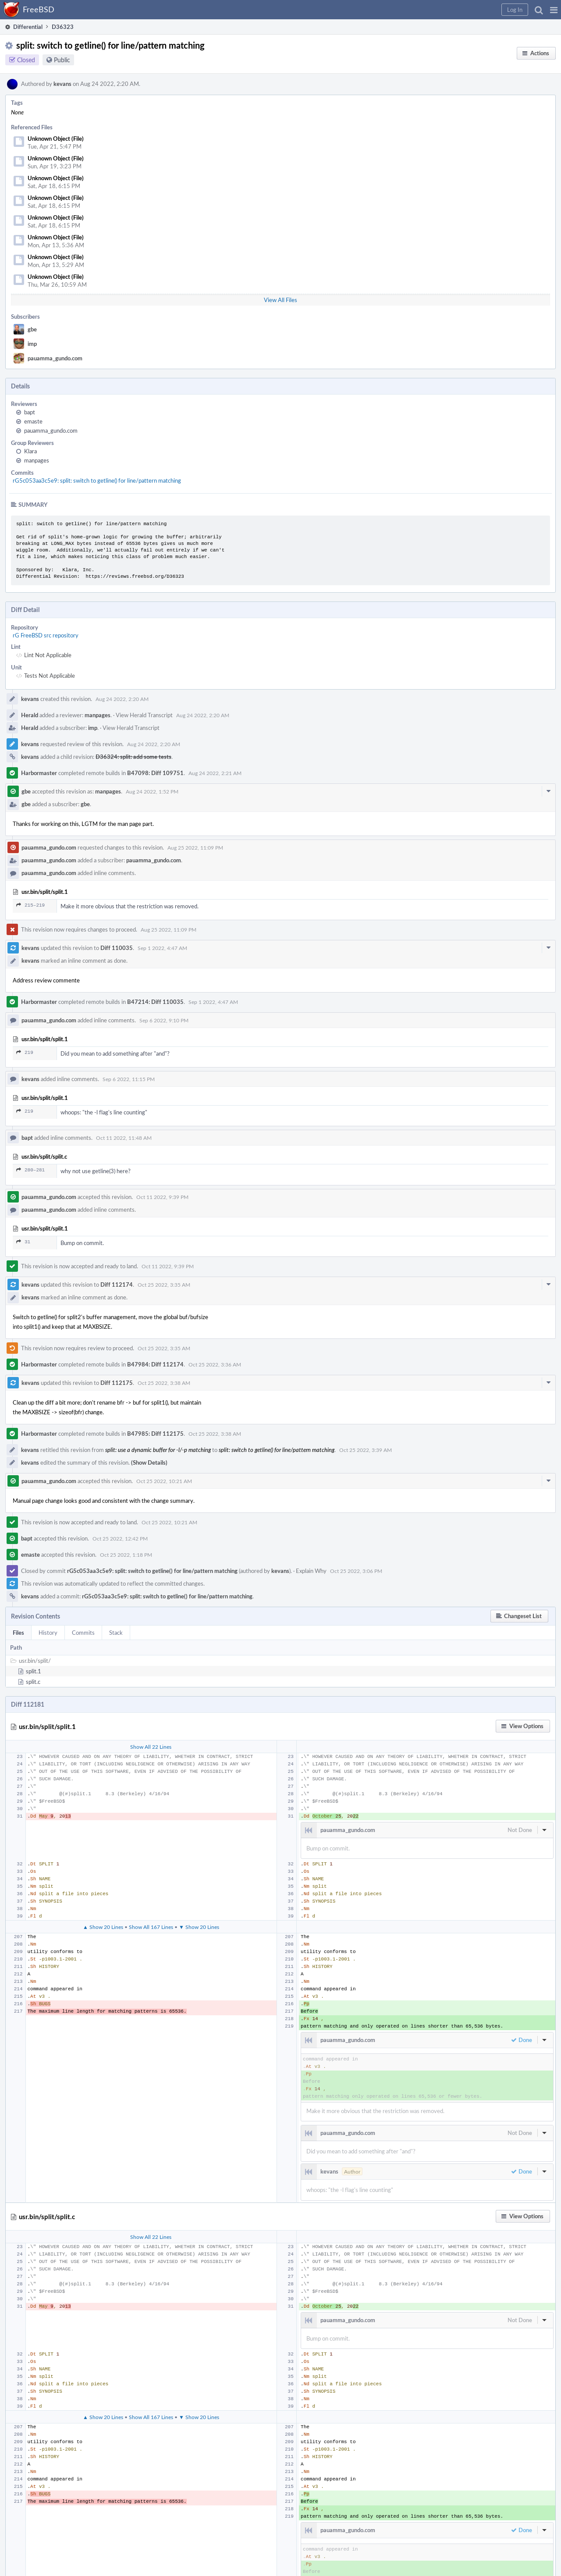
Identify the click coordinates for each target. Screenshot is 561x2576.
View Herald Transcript (144, 715)
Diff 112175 (116, 1383)
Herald (29, 715)
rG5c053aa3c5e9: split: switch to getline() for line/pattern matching (97, 480)
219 (24, 1052)
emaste (33, 421)
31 (23, 1241)
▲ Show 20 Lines (103, 1926)
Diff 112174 (116, 1284)
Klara (30, 451)
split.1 (33, 1671)
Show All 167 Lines (151, 1926)
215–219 (30, 905)
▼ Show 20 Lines (199, 1926)
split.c (33, 1682)
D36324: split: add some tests (133, 757)
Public (62, 60)
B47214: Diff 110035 (155, 1002)
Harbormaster (39, 773)
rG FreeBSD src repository (45, 635)
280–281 (30, 1170)
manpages (36, 460)
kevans (62, 84)
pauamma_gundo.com (55, 358)
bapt (29, 412)
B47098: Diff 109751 (155, 773)
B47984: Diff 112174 (155, 1364)
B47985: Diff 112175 (155, 1433)
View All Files (280, 300)
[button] (554, 9)
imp (32, 344)
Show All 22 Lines (150, 1746)
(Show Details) (149, 1462)
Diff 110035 (116, 948)
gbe (32, 329)
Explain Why (311, 1571)
